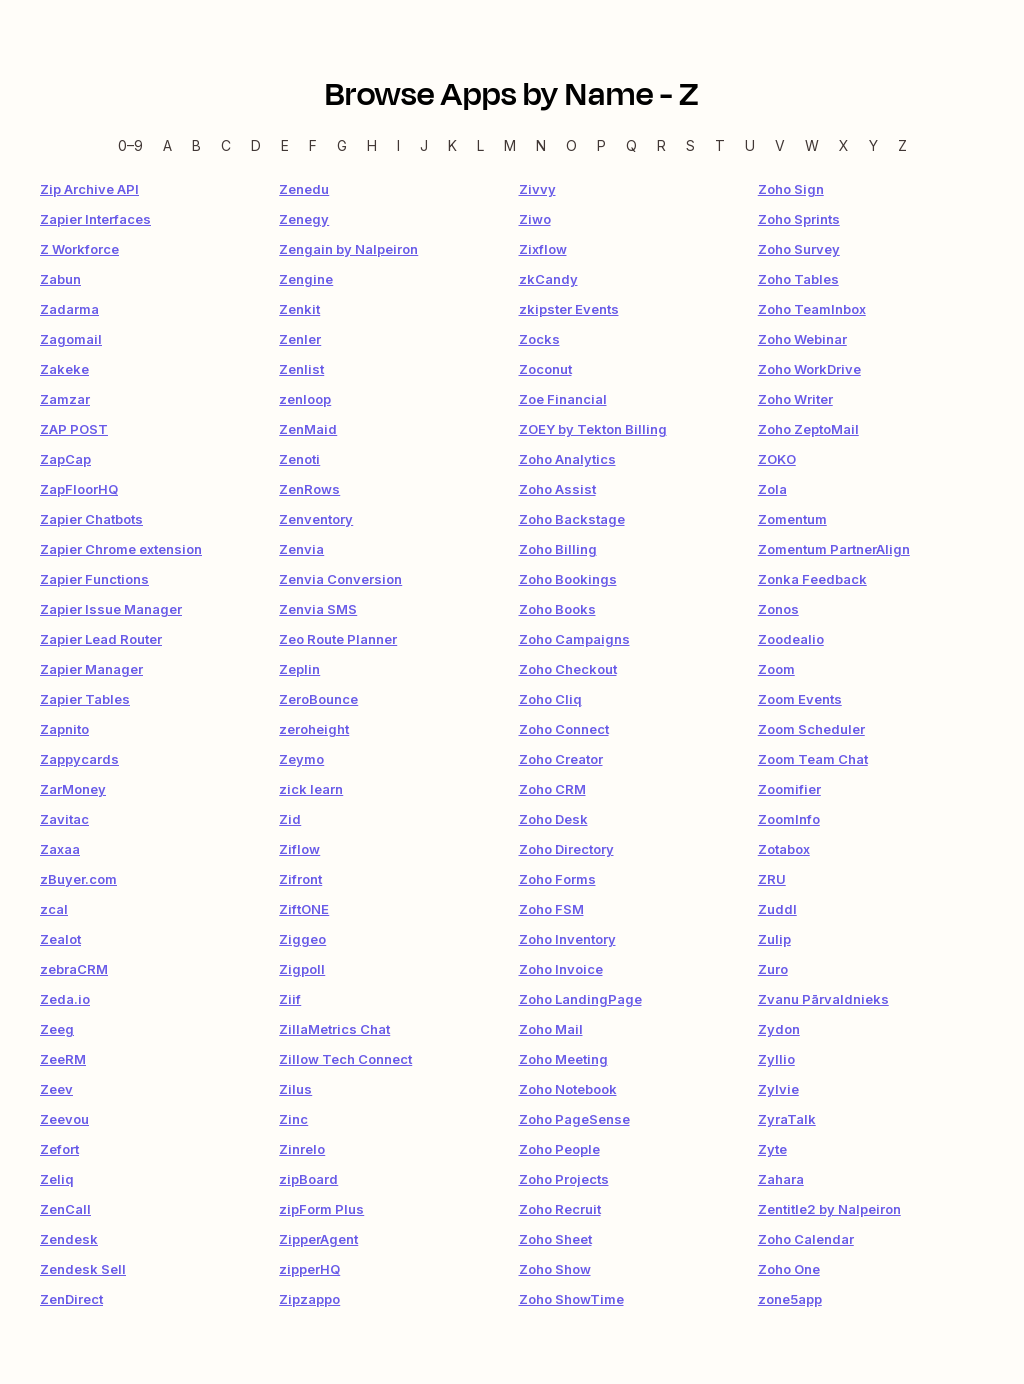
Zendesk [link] (69, 1239)
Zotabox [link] (784, 849)
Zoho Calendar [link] (806, 1239)
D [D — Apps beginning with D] (256, 145)
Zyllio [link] (776, 1059)
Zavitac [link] (64, 819)
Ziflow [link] (299, 849)
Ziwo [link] (535, 219)
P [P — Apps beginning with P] (601, 145)
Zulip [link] (774, 939)
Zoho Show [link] (555, 1269)
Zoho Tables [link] (798, 279)
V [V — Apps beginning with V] (780, 145)
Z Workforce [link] (79, 249)
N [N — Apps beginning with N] (541, 145)
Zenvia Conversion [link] (340, 579)
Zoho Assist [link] (557, 489)
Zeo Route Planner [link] (338, 639)
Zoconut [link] (545, 369)
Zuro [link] (773, 969)
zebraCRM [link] (74, 969)
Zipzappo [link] (309, 1299)
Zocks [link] (539, 339)
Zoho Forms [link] (557, 879)
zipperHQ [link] (309, 1269)
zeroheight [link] (314, 729)
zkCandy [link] (548, 279)
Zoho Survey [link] (799, 249)
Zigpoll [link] (302, 969)
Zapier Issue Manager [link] (111, 609)
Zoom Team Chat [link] (813, 759)
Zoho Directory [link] (566, 849)
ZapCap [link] (65, 459)
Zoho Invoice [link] (561, 969)
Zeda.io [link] (65, 999)
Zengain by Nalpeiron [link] (348, 249)
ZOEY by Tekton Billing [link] (593, 429)
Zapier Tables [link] (85, 699)
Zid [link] (290, 819)
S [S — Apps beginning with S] (690, 145)
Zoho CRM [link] (552, 789)
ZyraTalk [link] (787, 1119)
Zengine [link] (306, 279)
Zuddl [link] (777, 909)
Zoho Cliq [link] (550, 699)
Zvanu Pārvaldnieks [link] (823, 999)
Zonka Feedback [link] (812, 579)
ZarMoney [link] (73, 789)
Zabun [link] (60, 279)
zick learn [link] (311, 789)
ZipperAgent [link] (318, 1239)
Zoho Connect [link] (564, 729)
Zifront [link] (300, 879)
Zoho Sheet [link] (555, 1239)
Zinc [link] (293, 1119)
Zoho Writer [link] (795, 399)
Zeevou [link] (64, 1119)
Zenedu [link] (304, 189)
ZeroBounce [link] (318, 699)
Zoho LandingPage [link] (580, 999)
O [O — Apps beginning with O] (571, 145)
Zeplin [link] (299, 669)
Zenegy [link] (304, 219)
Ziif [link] (290, 999)
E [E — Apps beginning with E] (285, 145)
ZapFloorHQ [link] (79, 489)
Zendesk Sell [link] (83, 1269)
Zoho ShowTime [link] (571, 1299)
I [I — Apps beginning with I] (398, 145)
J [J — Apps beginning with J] (424, 145)
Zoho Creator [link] (561, 759)
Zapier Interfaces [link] (95, 219)
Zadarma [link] (69, 309)
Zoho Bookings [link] (568, 579)
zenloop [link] (305, 399)
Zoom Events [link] (800, 699)
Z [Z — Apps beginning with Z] (902, 145)
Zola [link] (772, 489)
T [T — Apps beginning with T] (720, 145)
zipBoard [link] (308, 1179)
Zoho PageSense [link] (574, 1119)
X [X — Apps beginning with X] (844, 145)
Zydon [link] (779, 1029)
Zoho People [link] (559, 1149)
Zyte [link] (772, 1149)
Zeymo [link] (301, 759)
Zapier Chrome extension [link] (121, 549)
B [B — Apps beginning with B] (196, 145)
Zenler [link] (300, 339)
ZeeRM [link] (63, 1059)
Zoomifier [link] (789, 789)
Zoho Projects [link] (564, 1179)
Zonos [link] (778, 609)
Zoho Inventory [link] (567, 939)
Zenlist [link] (301, 369)
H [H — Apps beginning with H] (372, 145)
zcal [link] (54, 909)
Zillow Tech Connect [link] (345, 1059)
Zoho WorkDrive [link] (809, 369)
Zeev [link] (56, 1089)
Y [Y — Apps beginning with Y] (873, 145)
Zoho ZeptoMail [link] (808, 429)
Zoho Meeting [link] (563, 1059)
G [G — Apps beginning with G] (342, 145)
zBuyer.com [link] (78, 879)
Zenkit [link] (299, 309)
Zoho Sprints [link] (799, 219)
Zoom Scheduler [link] (811, 729)
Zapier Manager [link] (91, 669)
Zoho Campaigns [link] (574, 639)
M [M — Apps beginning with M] (510, 145)
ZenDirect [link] (71, 1299)
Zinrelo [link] (302, 1149)
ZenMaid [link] (308, 429)
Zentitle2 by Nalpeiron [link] (829, 1209)
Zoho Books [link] (557, 609)
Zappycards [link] (79, 759)
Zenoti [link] (299, 459)
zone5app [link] (790, 1299)
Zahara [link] (781, 1179)
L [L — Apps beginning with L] (480, 145)
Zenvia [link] (301, 549)
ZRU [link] (772, 879)
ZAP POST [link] (74, 429)
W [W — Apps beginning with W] (812, 145)
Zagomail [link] (71, 339)
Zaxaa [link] (60, 849)
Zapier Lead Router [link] (101, 639)
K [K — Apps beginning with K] (452, 145)
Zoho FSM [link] (551, 909)
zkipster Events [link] (569, 309)
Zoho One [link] (789, 1269)
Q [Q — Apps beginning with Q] (631, 145)
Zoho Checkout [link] (568, 669)
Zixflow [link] (543, 249)
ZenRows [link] (309, 489)
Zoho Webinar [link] (802, 339)
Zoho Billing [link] (558, 549)
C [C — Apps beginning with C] (226, 145)
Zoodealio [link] (791, 639)
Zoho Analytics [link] (567, 459)
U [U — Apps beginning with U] (750, 145)
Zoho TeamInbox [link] (812, 309)
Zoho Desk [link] (553, 819)
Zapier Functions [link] (94, 579)
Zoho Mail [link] (551, 1029)
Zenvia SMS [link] (318, 609)
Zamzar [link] (65, 399)
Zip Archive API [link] (89, 189)
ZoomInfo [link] (789, 819)
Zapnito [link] (64, 729)
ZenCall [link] (65, 1209)
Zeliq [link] (57, 1179)
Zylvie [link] (778, 1089)
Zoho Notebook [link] (568, 1089)
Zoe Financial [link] (563, 399)
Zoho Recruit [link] (560, 1209)
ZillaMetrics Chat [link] (334, 1029)
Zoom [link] (776, 669)
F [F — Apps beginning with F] (313, 145)
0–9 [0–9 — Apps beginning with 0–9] (130, 145)
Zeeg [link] (57, 1029)
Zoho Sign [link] (791, 189)
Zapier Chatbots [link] (91, 519)
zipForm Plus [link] (321, 1209)
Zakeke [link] (64, 369)
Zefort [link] (59, 1149)
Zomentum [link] (792, 519)
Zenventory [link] (316, 519)
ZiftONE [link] (304, 909)
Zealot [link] (60, 939)
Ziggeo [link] (302, 939)
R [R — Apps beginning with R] (661, 145)
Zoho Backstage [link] (572, 519)
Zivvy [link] (537, 189)
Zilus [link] (295, 1089)
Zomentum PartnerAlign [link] (834, 549)
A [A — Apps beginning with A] (167, 145)
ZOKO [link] (777, 459)
